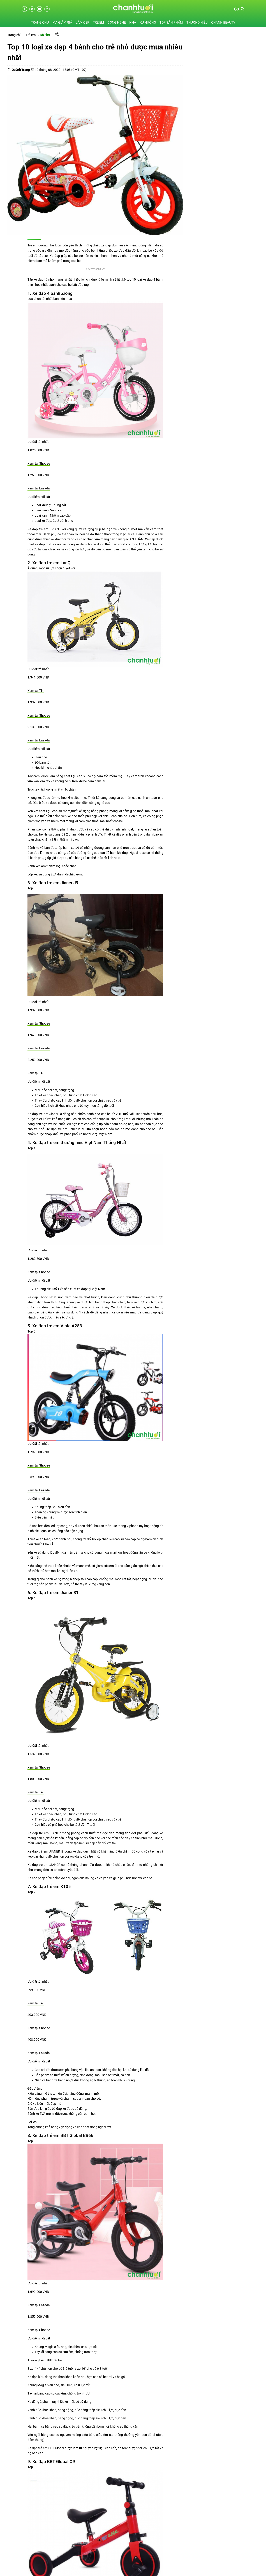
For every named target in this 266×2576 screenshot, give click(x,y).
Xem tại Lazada (38, 488)
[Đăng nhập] (236, 10)
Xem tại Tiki (35, 691)
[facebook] (24, 9)
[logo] (133, 12)
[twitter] (31, 9)
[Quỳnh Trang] (21, 70)
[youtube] (39, 9)
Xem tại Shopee (38, 463)
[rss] (47, 9)
